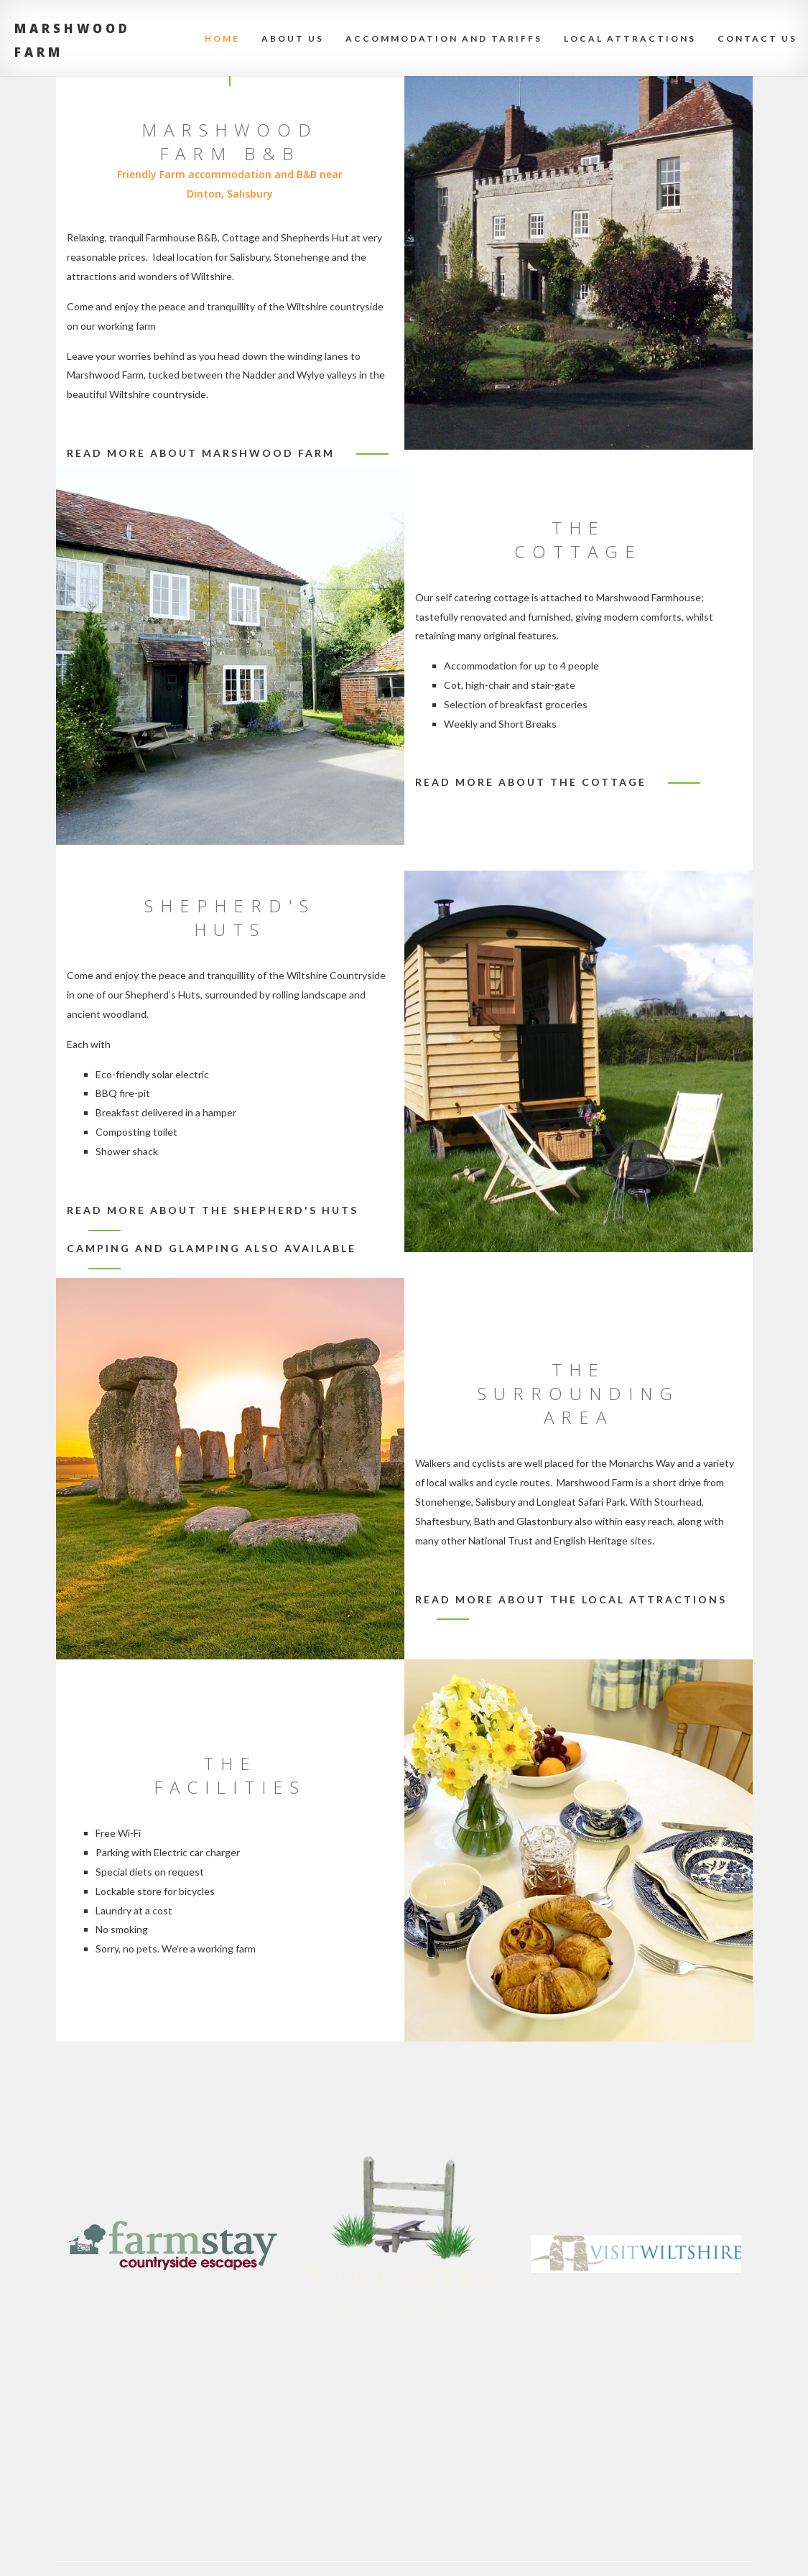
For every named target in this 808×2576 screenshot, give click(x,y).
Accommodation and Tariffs (443, 38)
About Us (292, 38)
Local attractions (630, 38)
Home (222, 38)
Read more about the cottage (530, 782)
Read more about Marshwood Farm (201, 453)
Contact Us (757, 38)
